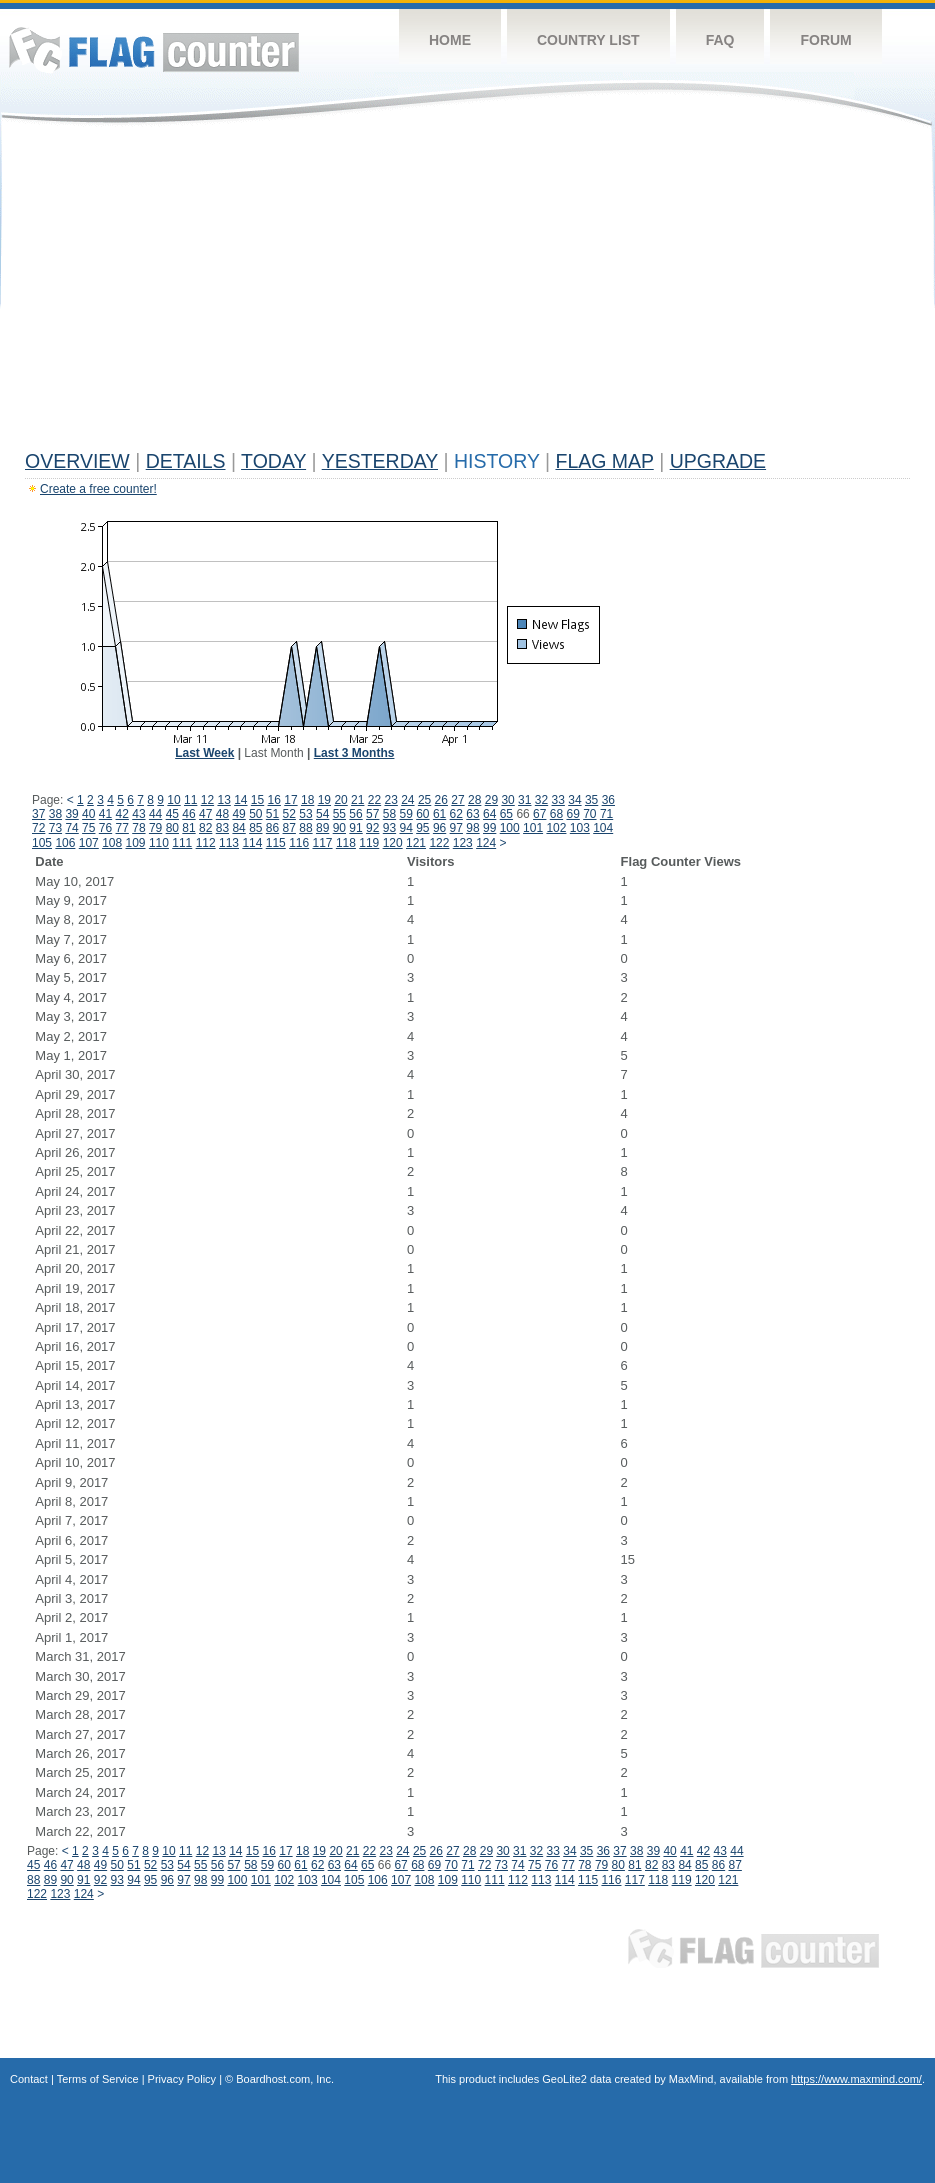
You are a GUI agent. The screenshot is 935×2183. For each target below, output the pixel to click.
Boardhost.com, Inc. (285, 2079)
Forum (825, 40)
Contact (29, 2079)
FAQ (720, 40)
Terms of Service (98, 2079)
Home (450, 40)
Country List (588, 40)
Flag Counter (154, 49)
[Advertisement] (467, 292)
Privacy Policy (182, 2079)
